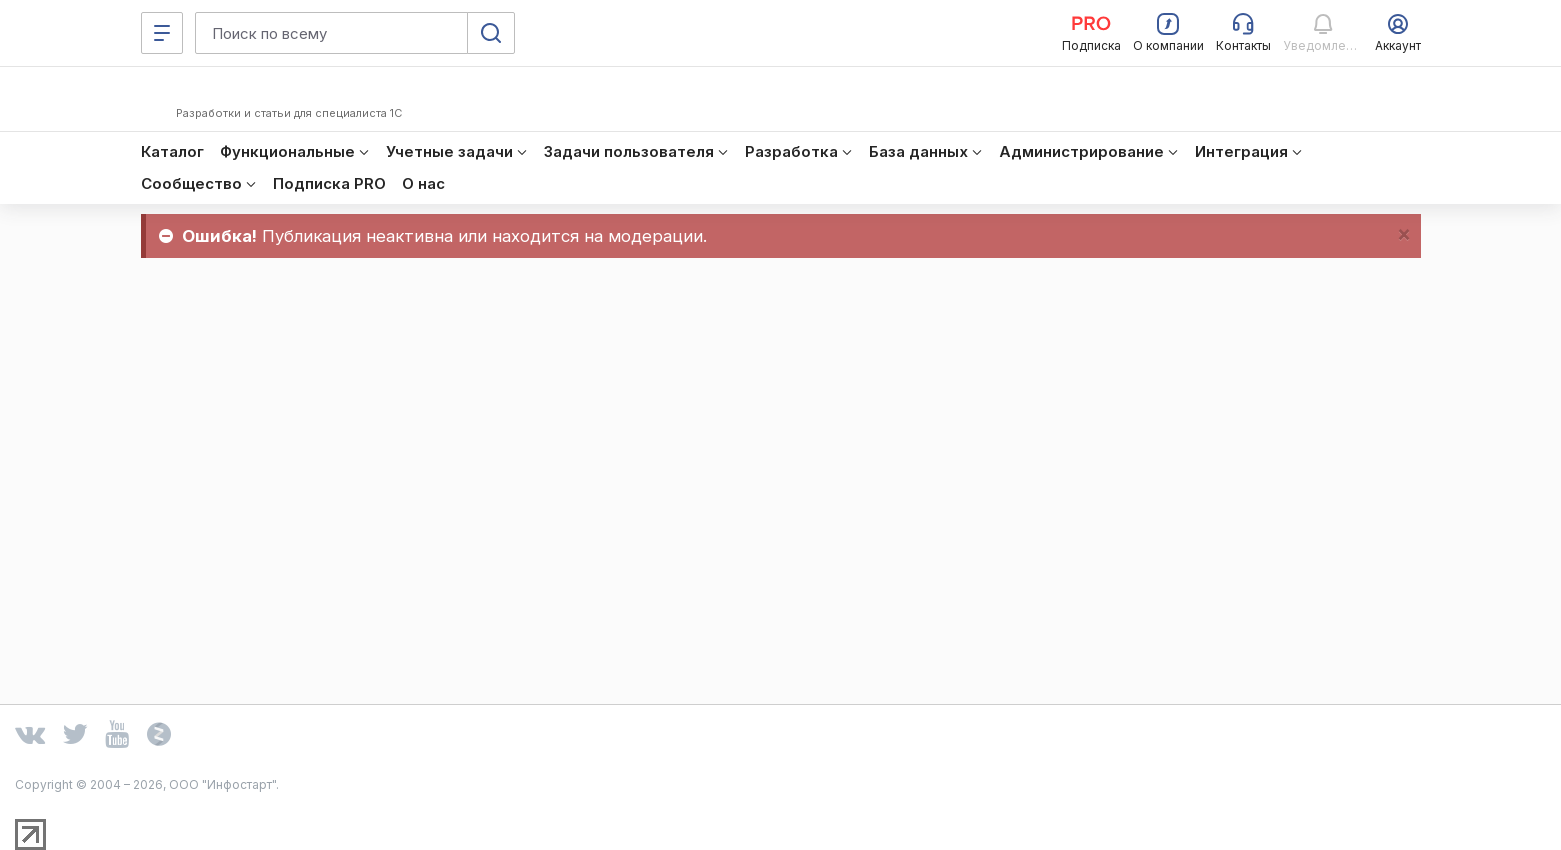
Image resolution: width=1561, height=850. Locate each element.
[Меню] (162, 33)
